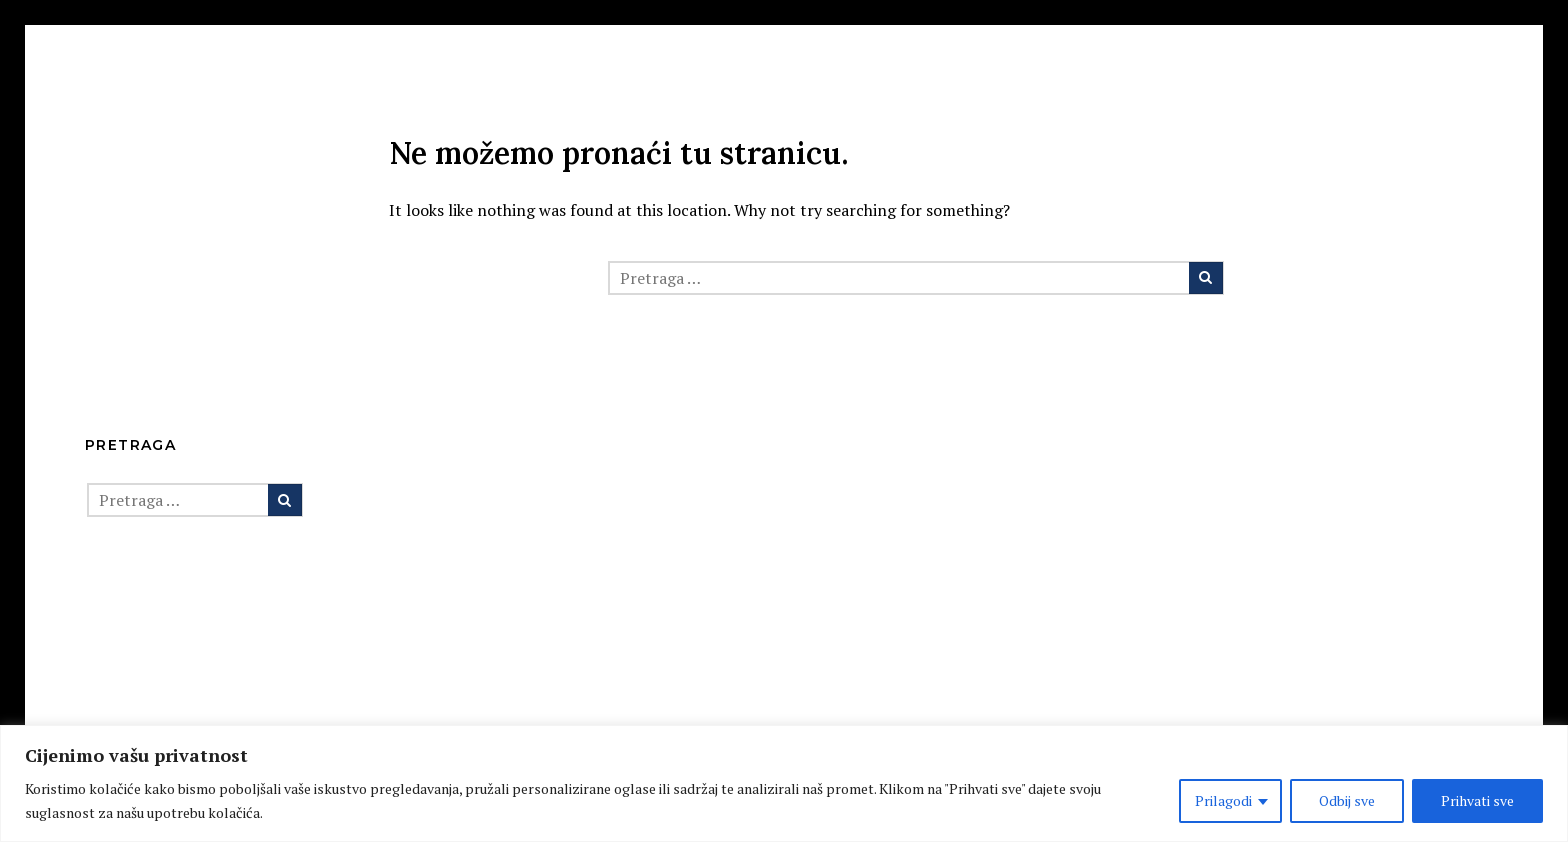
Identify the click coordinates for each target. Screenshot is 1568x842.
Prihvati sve (1477, 800)
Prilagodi (1223, 800)
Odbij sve (1347, 800)
